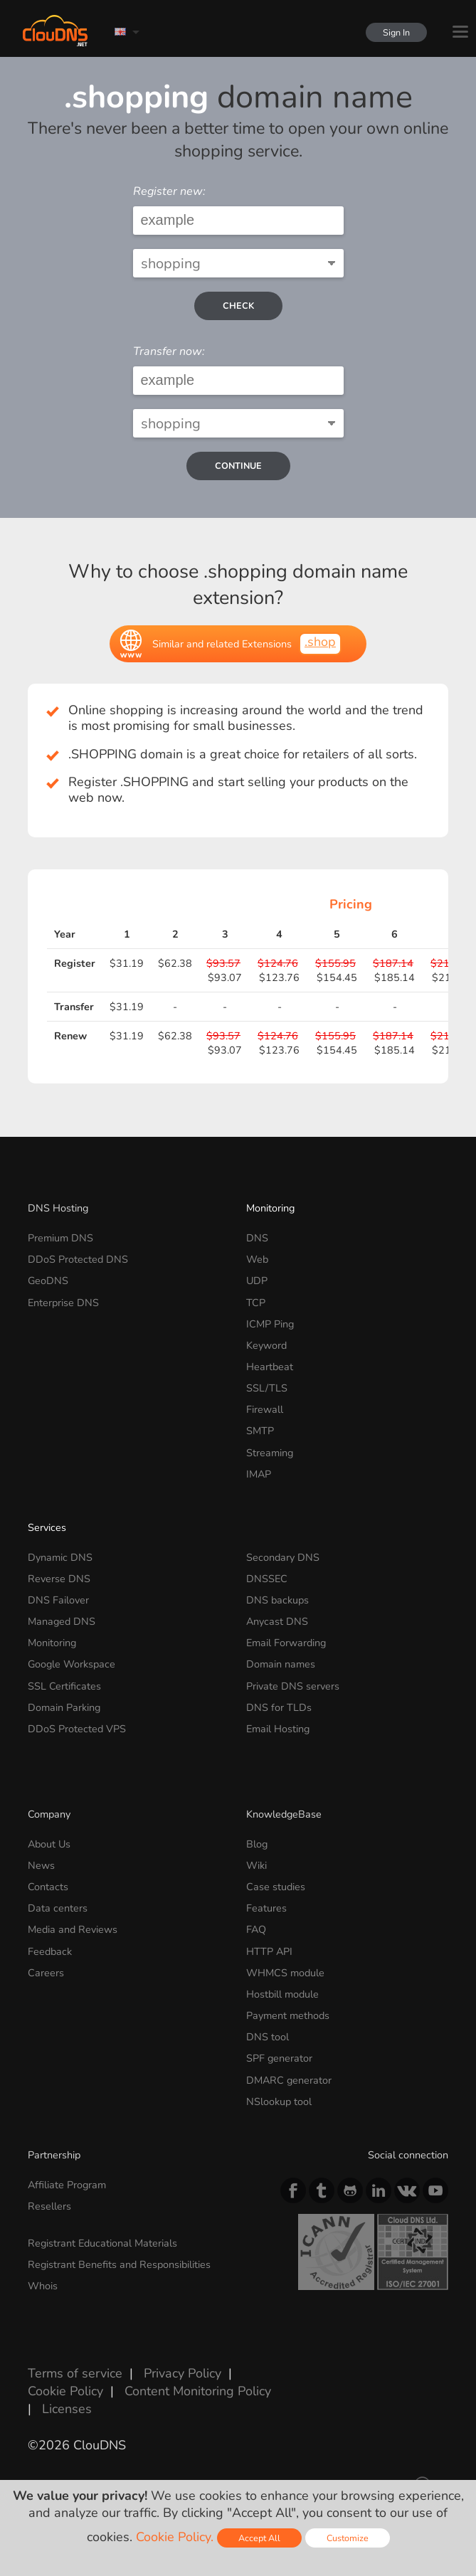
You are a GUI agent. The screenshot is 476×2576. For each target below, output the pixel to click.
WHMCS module (285, 1973)
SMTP (260, 1431)
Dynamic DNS (60, 1557)
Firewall (264, 1409)
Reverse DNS (59, 1578)
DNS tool (267, 2037)
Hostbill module (282, 1994)
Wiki (256, 1865)
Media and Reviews (72, 1929)
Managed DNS (61, 1621)
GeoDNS (48, 1280)
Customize (348, 2538)
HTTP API (269, 1951)
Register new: (169, 191)
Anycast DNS (277, 1621)
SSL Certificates (64, 1686)
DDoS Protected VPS (77, 1729)
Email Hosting (278, 1729)
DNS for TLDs (279, 1707)
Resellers (49, 2206)
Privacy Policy (182, 2373)
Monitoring (270, 1208)
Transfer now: (169, 351)
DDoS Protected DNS (78, 1259)
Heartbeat (269, 1366)
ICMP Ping (270, 1324)
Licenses (67, 2408)
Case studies (275, 1887)
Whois (43, 2286)
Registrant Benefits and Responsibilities (119, 2264)
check (238, 306)
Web (257, 1259)
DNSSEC (266, 1578)
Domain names (280, 1664)
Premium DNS (60, 1238)
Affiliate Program (67, 2185)
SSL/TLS (266, 1388)
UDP (257, 1280)
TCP (255, 1302)
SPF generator (279, 2058)
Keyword (266, 1345)
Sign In (392, 32)
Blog (257, 1844)
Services (47, 1527)
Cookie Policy (65, 2391)
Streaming (269, 1453)
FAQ (256, 1929)
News (41, 1865)
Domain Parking (64, 1707)
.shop (320, 641)
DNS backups (277, 1600)
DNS (257, 1238)
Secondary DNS (282, 1557)
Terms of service (75, 2373)
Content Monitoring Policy (198, 2391)
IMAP (258, 1474)
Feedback (50, 1951)
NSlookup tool (279, 2101)
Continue (238, 466)
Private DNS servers (292, 1686)
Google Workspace (71, 1664)
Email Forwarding (286, 1643)
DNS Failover (58, 1600)
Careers (46, 1973)
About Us (49, 1844)
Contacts (48, 1887)
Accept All (259, 2538)
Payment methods (287, 2015)
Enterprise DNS (63, 1302)
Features (266, 1908)
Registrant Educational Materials (102, 2243)
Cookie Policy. (174, 2536)
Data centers (58, 1908)
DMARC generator (289, 2080)
